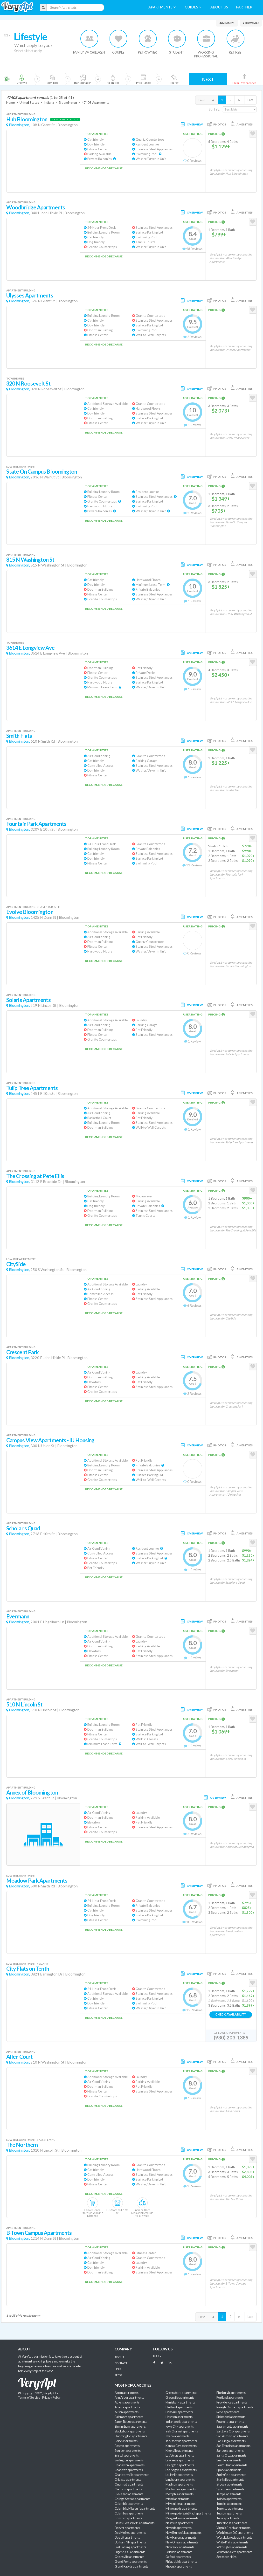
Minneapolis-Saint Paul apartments (188, 2513)
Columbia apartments (129, 2504)
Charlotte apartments (129, 2470)
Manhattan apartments (180, 2489)
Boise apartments (126, 2441)
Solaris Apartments (28, 1000)
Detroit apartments (127, 2537)
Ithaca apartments (177, 2436)
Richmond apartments (230, 2417)
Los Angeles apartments (181, 2470)
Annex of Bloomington (32, 1792)
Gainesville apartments (129, 2557)
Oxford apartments (178, 2557)
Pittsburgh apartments (231, 2393)
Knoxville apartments (179, 2450)
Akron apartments (126, 2393)
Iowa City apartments (180, 2426)
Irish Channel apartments (182, 2431)
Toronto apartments (229, 2508)
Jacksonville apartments (181, 2441)
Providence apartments (231, 2402)
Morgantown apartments (182, 2518)
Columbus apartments (129, 2513)
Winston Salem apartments (234, 2552)
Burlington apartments (129, 2460)
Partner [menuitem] (244, 7)
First (202, 100)
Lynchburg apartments (180, 2479)
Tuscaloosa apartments (231, 2523)
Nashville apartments (179, 2523)
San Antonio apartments (232, 2436)
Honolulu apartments (179, 2412)
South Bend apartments (231, 2465)
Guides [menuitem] (193, 7)
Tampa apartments (228, 2494)
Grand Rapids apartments (131, 2566)
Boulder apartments (127, 2450)
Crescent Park (22, 1352)
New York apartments (180, 2547)
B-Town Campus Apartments (39, 2233)
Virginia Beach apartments (233, 2528)
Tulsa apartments (227, 2518)
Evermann (17, 1616)
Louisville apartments (179, 2475)
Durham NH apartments (130, 2542)
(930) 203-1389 (231, 2037)
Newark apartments (179, 2528)
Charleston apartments (130, 2465)
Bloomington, (19, 125)
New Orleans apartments (182, 2542)
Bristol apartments (126, 2455)
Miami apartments (177, 2499)
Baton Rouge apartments (131, 2422)
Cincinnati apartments (129, 2484)
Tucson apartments (229, 2513)
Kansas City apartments (181, 2446)
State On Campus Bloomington (41, 471)
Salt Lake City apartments (233, 2431)
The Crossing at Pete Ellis (35, 1176)
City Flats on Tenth (27, 1968)
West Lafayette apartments (234, 2537)
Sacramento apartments (232, 2426)
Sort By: (214, 109)
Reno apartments (227, 2412)
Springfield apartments (231, 2475)
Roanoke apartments (230, 2422)
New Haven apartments (181, 2537)
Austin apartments (126, 2412)
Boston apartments (127, 2446)
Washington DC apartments (234, 2533)
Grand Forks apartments (130, 2561)
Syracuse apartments (230, 2489)
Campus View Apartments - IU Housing (50, 1440)
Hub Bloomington (26, 119)
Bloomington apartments (131, 2436)
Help (118, 2369)
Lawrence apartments (180, 2460)
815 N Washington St (30, 559)
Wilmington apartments (231, 2547)
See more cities (226, 2557)
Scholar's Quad (23, 1528)
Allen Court (19, 2056)
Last (250, 100)
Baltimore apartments (129, 2417)
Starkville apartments (230, 2479)
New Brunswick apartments (183, 2533)
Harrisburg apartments (180, 2402)
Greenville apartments (180, 2397)
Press (118, 2375)
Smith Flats (19, 735)
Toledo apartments (229, 2499)
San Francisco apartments (233, 2446)
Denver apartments (127, 2528)
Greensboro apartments (181, 2393)
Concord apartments (128, 2518)
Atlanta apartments (127, 2407)
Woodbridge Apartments (35, 207)
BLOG (157, 2356)
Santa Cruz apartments (231, 2455)
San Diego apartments (230, 2441)
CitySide (16, 1264)
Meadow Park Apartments (36, 1880)
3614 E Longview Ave (30, 647)
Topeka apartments (229, 2504)
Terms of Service (29, 2397)
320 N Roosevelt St (28, 383)
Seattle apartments (228, 2460)
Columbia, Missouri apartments (135, 2508)
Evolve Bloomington (29, 912)
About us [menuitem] (219, 7)
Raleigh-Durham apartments (234, 2407)
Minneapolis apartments (181, 2508)
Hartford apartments (179, 2407)
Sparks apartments (228, 2470)
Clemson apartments (128, 2489)
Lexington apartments (180, 2465)
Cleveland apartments (129, 2494)
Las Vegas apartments (180, 2455)
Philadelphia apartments (181, 2561)
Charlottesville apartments (132, 2475)
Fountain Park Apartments (36, 824)
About (119, 2357)
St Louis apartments (229, 2484)
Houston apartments (179, 2417)
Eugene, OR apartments (130, 2552)
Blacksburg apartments (130, 2431)
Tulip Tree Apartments (32, 1088)
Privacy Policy (51, 2397)
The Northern (22, 2144)
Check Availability (230, 2014)
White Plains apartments (232, 2542)
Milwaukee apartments (180, 2504)
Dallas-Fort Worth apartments (134, 2523)
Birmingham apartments (130, 2426)
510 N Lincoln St (24, 1704)
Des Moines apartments (130, 2533)
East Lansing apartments (130, 2547)
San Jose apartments (230, 2450)
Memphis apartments (179, 2494)
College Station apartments (132, 2499)
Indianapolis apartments (181, 2422)
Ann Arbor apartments (129, 2397)
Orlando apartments (179, 2552)
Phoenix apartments (179, 2566)
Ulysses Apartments (29, 295)
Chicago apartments (128, 2479)
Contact (121, 2363)
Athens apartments (127, 2402)
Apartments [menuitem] (162, 7)
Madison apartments (179, 2484)
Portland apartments (229, 2397)
